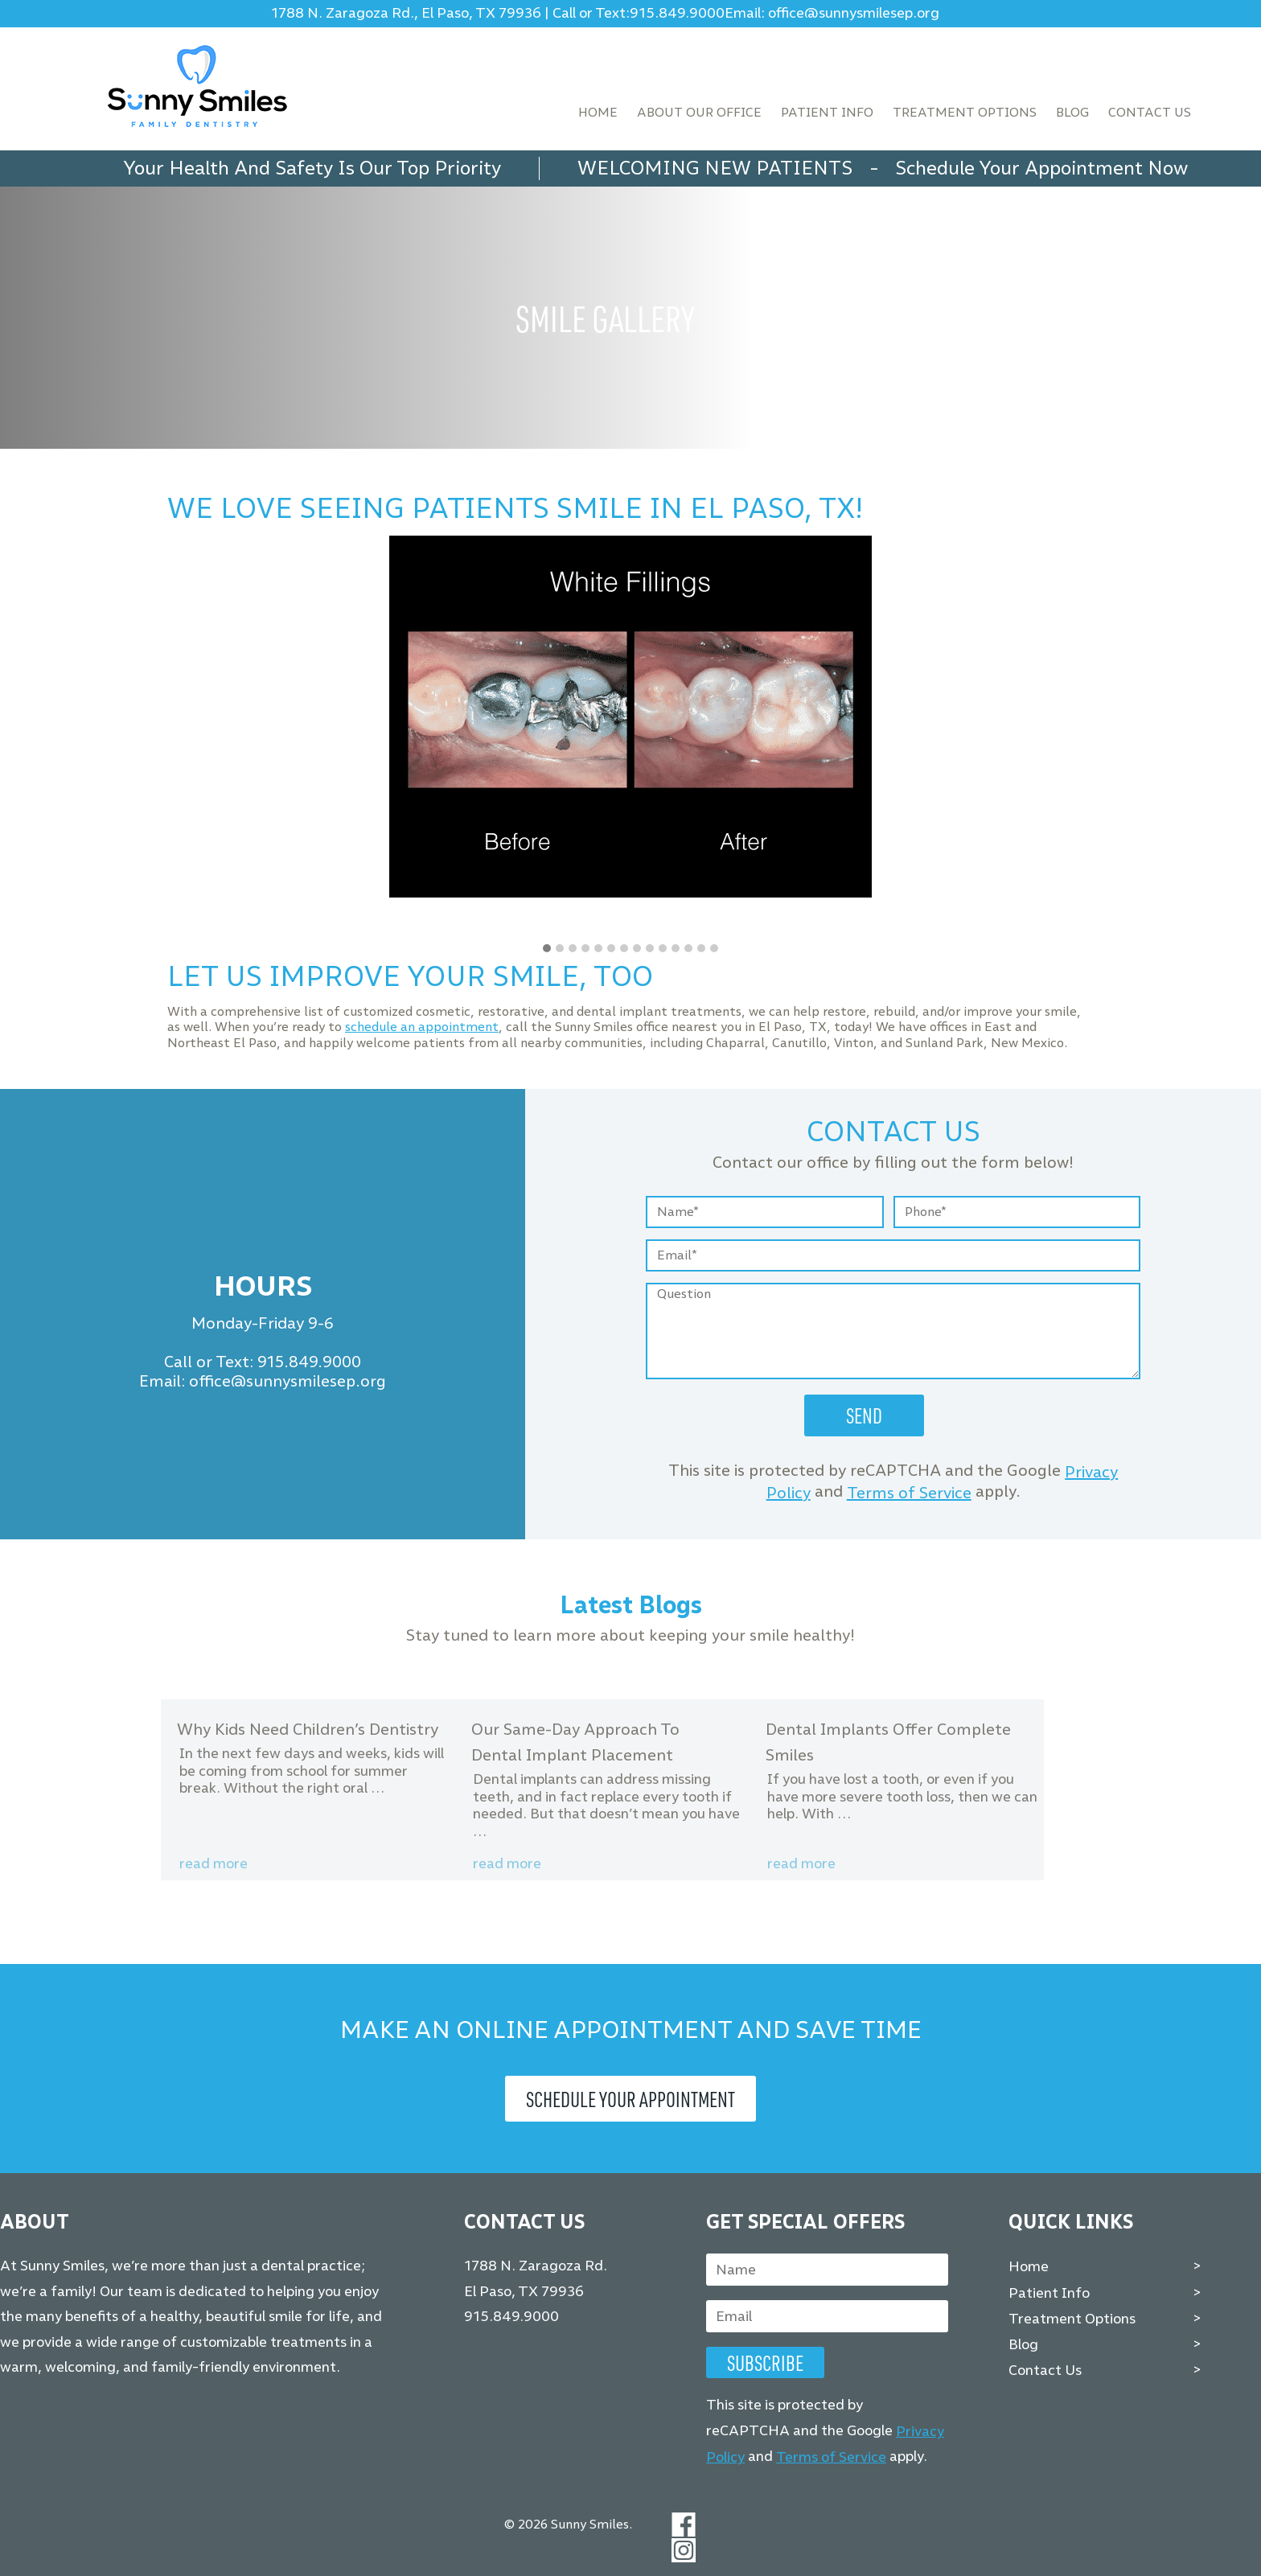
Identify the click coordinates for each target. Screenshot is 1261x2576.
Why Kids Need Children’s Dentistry (307, 1729)
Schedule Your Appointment (630, 2099)
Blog (1072, 112)
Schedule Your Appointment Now (1041, 167)
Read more (213, 1863)
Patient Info (827, 112)
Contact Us (1149, 112)
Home (598, 112)
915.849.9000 (677, 13)
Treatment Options (965, 112)
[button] (546, 949)
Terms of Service (909, 1492)
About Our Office (699, 112)
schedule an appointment (422, 1026)
